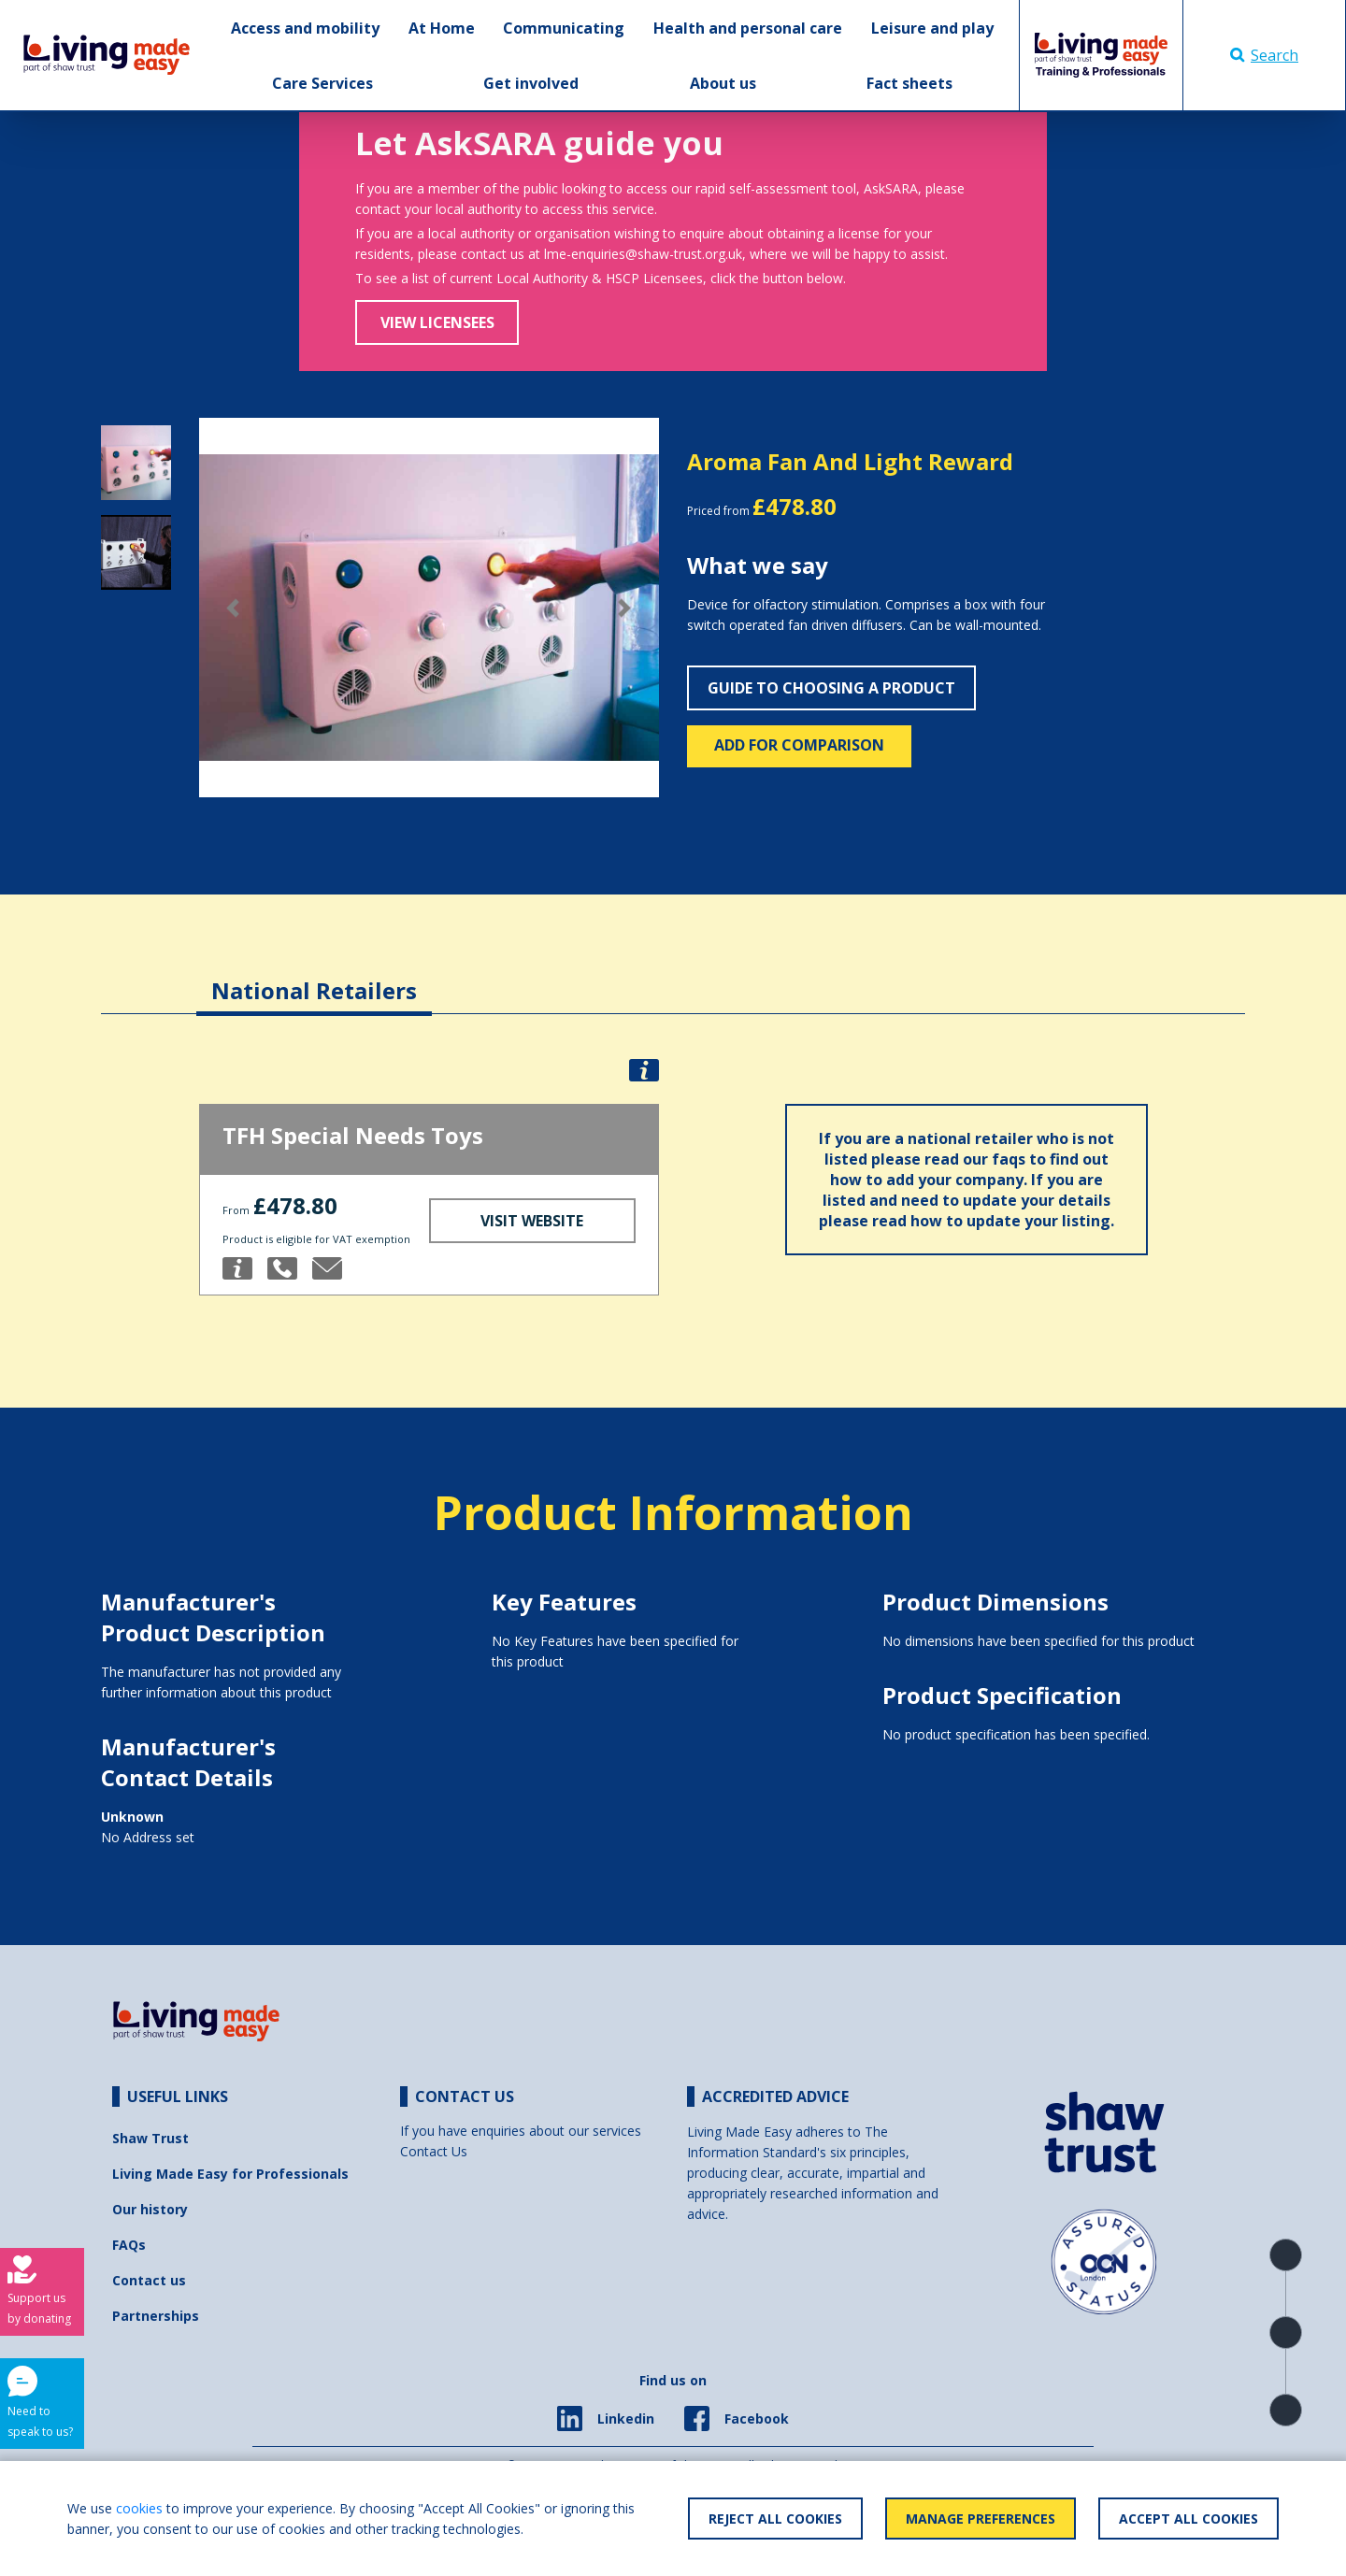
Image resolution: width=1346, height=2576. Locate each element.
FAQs (129, 2245)
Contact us (149, 2280)
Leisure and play (932, 28)
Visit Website (531, 1220)
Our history (150, 2209)
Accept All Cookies (1188, 2518)
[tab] (314, 976)
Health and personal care (747, 28)
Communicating (563, 28)
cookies (139, 2508)
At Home (441, 28)
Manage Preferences (980, 2518)
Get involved (531, 83)
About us (723, 83)
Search (1264, 55)
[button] (233, 608)
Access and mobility (305, 28)
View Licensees (437, 322)
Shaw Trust (150, 2138)
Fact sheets (909, 83)
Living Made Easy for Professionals (230, 2173)
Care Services (322, 83)
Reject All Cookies (775, 2518)
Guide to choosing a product (831, 688)
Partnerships (155, 2316)
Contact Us (433, 2151)
